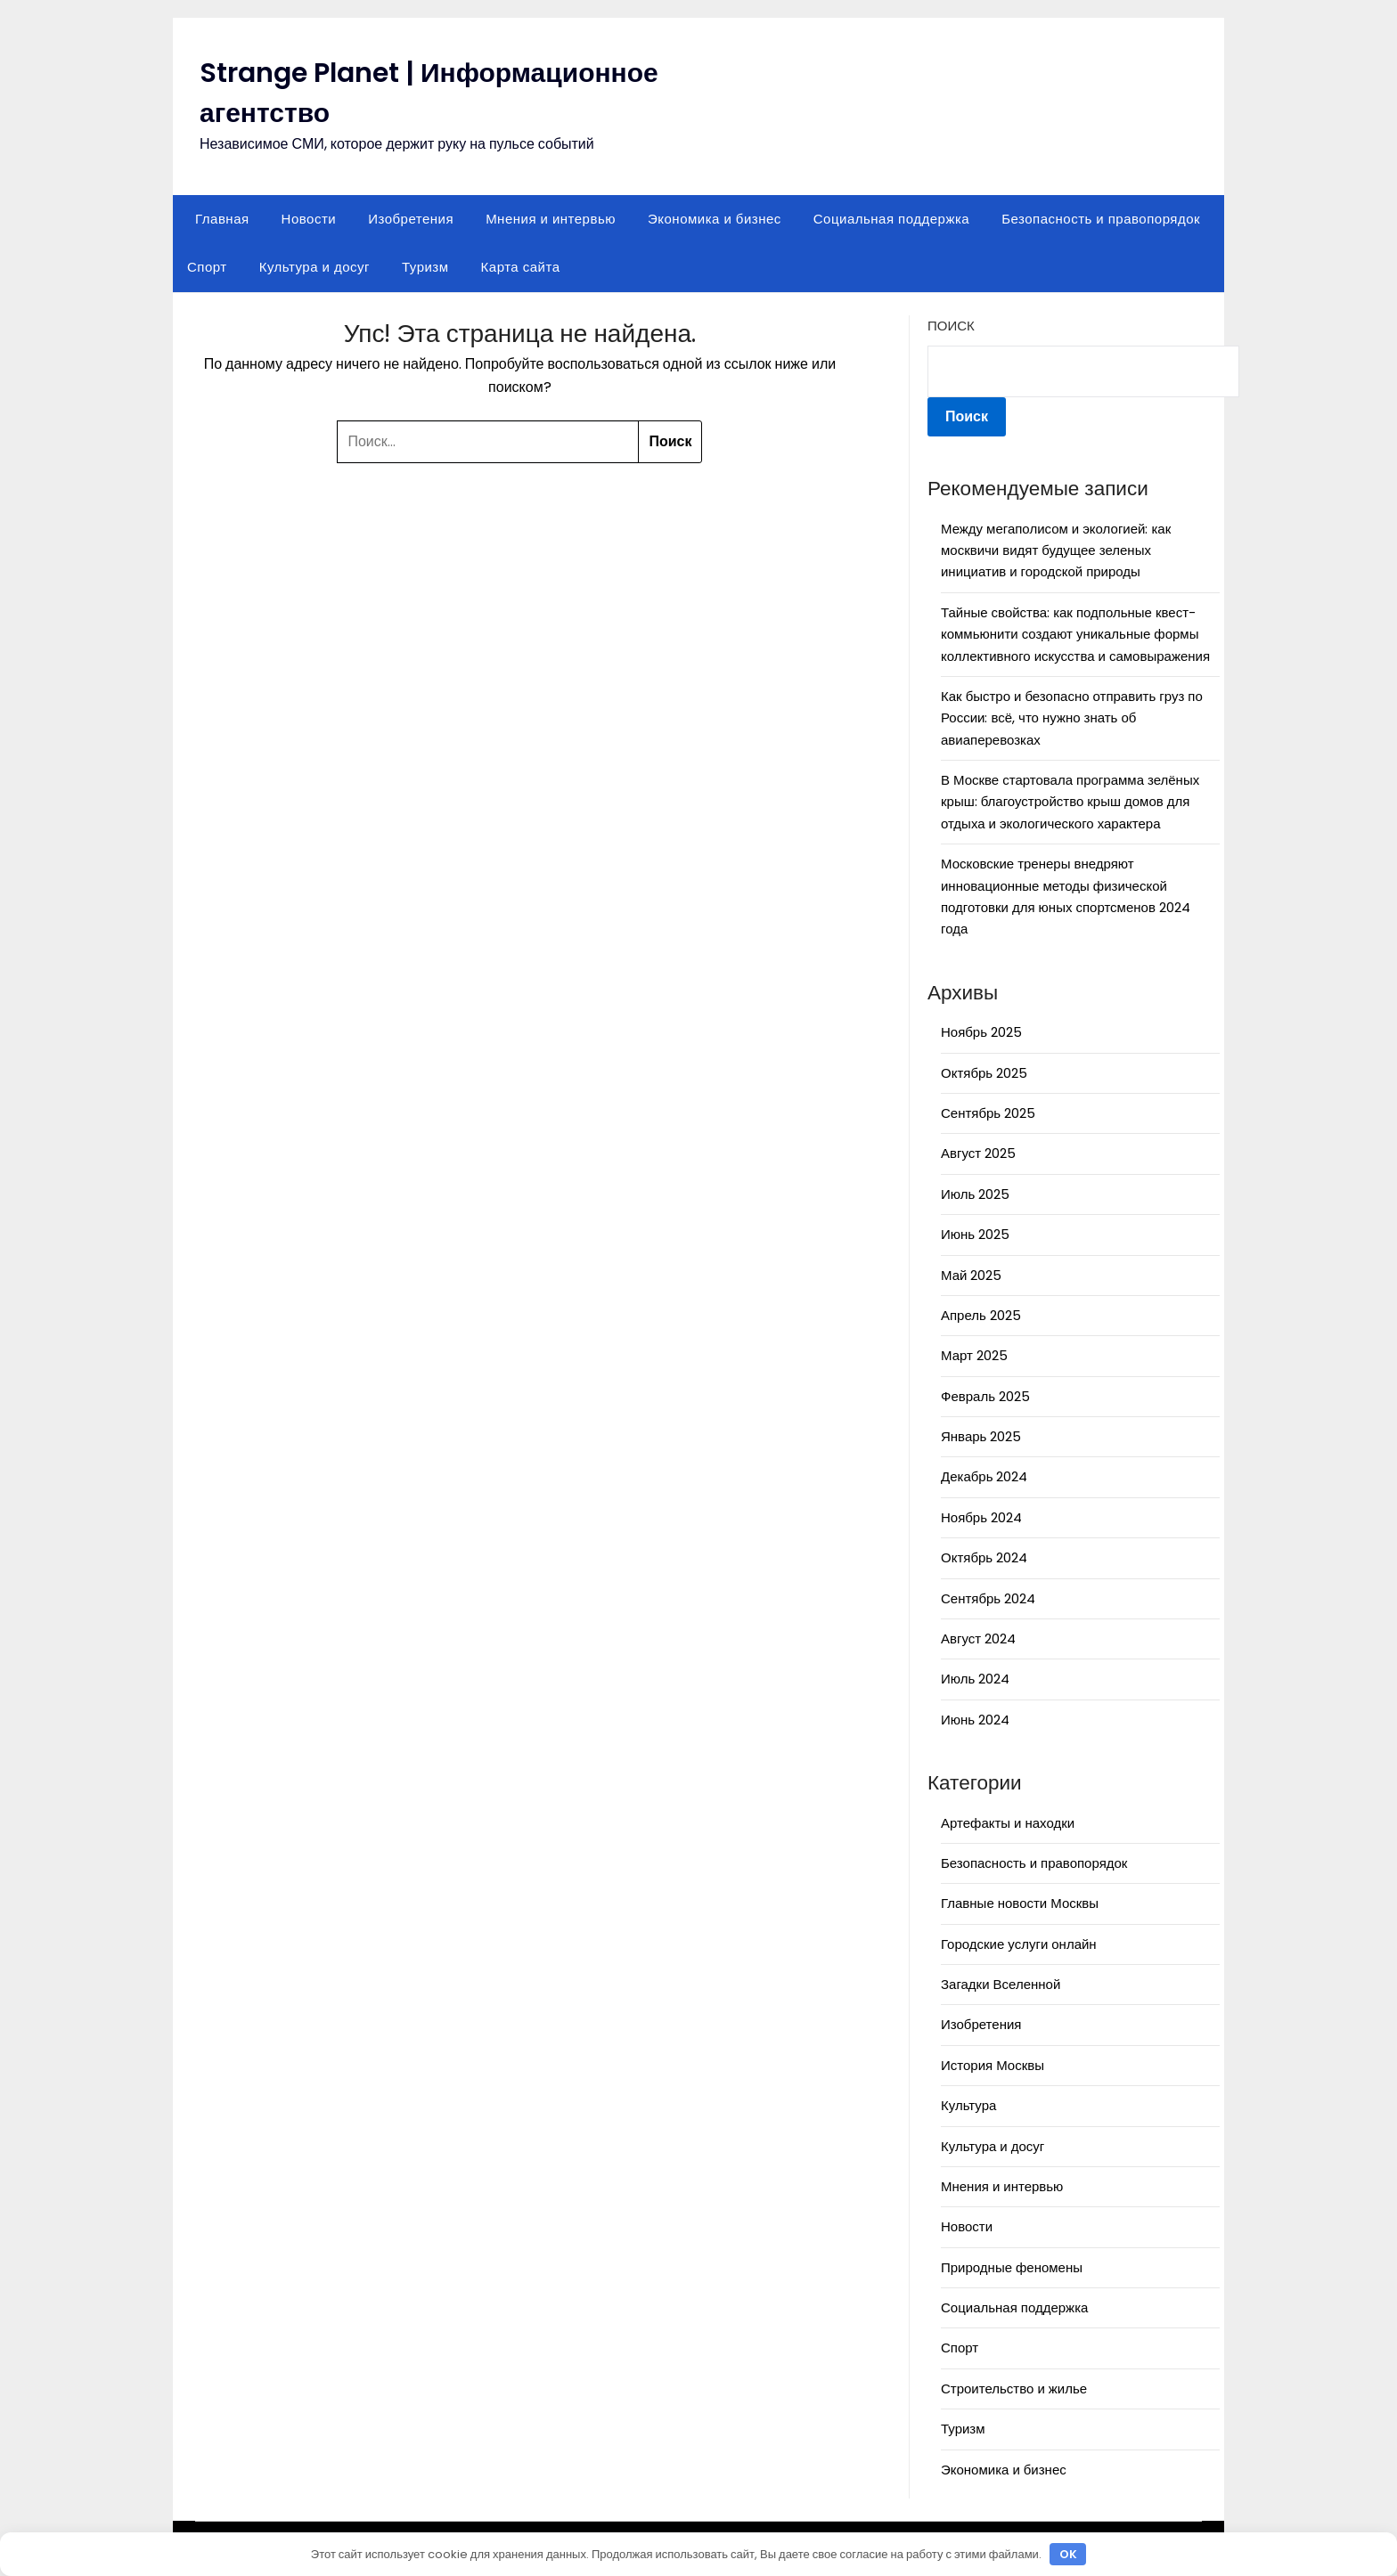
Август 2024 (978, 1638)
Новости (309, 218)
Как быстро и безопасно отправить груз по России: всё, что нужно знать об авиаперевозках (1072, 718)
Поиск (951, 325)
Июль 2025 (975, 1194)
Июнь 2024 (975, 1719)
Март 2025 (974, 1355)
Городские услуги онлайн (1019, 1944)
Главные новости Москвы (1020, 1903)
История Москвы (992, 2065)
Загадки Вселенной (1000, 1984)
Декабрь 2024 (984, 1476)
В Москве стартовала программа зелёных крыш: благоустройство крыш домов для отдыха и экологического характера (1070, 801)
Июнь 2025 (975, 1234)
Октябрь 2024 (984, 1557)
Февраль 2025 (985, 1396)
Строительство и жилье (1014, 2388)
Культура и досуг (314, 266)
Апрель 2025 (981, 1315)
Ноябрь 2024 (981, 1517)
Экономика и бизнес (714, 218)
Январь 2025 (981, 1436)
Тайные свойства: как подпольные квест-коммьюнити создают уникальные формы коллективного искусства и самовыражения (1075, 634)
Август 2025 (978, 1153)
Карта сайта (520, 266)
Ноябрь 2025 (981, 1032)
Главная (222, 218)
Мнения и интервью (551, 218)
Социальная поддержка (891, 218)
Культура (968, 2105)
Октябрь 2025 (984, 1073)
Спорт (207, 266)
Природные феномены (1011, 2267)
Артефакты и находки (1007, 1823)
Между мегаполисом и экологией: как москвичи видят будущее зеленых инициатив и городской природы (1056, 550)
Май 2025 (971, 1275)
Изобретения (410, 218)
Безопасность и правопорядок (1100, 218)
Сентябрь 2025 (988, 1113)
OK (1068, 2554)
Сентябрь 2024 (988, 1598)
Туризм (425, 266)
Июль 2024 (975, 1678)
